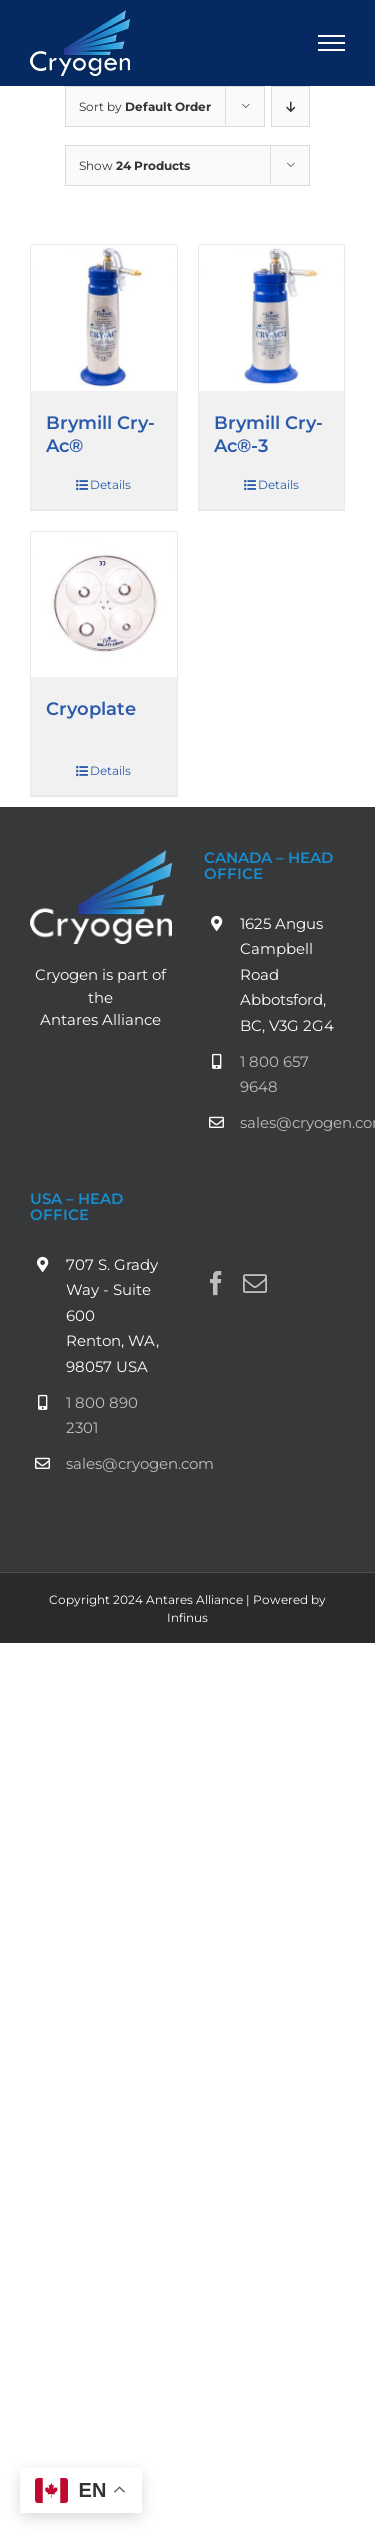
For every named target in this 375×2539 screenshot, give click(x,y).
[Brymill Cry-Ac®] (104, 318)
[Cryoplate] (104, 605)
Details (110, 484)
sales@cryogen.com (293, 1122)
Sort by (145, 106)
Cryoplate (91, 708)
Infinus (187, 1617)
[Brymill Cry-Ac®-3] (272, 318)
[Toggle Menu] (332, 43)
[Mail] (255, 1283)
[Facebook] (216, 1283)
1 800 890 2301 (102, 1415)
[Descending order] (290, 106)
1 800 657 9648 (274, 1074)
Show (134, 165)
